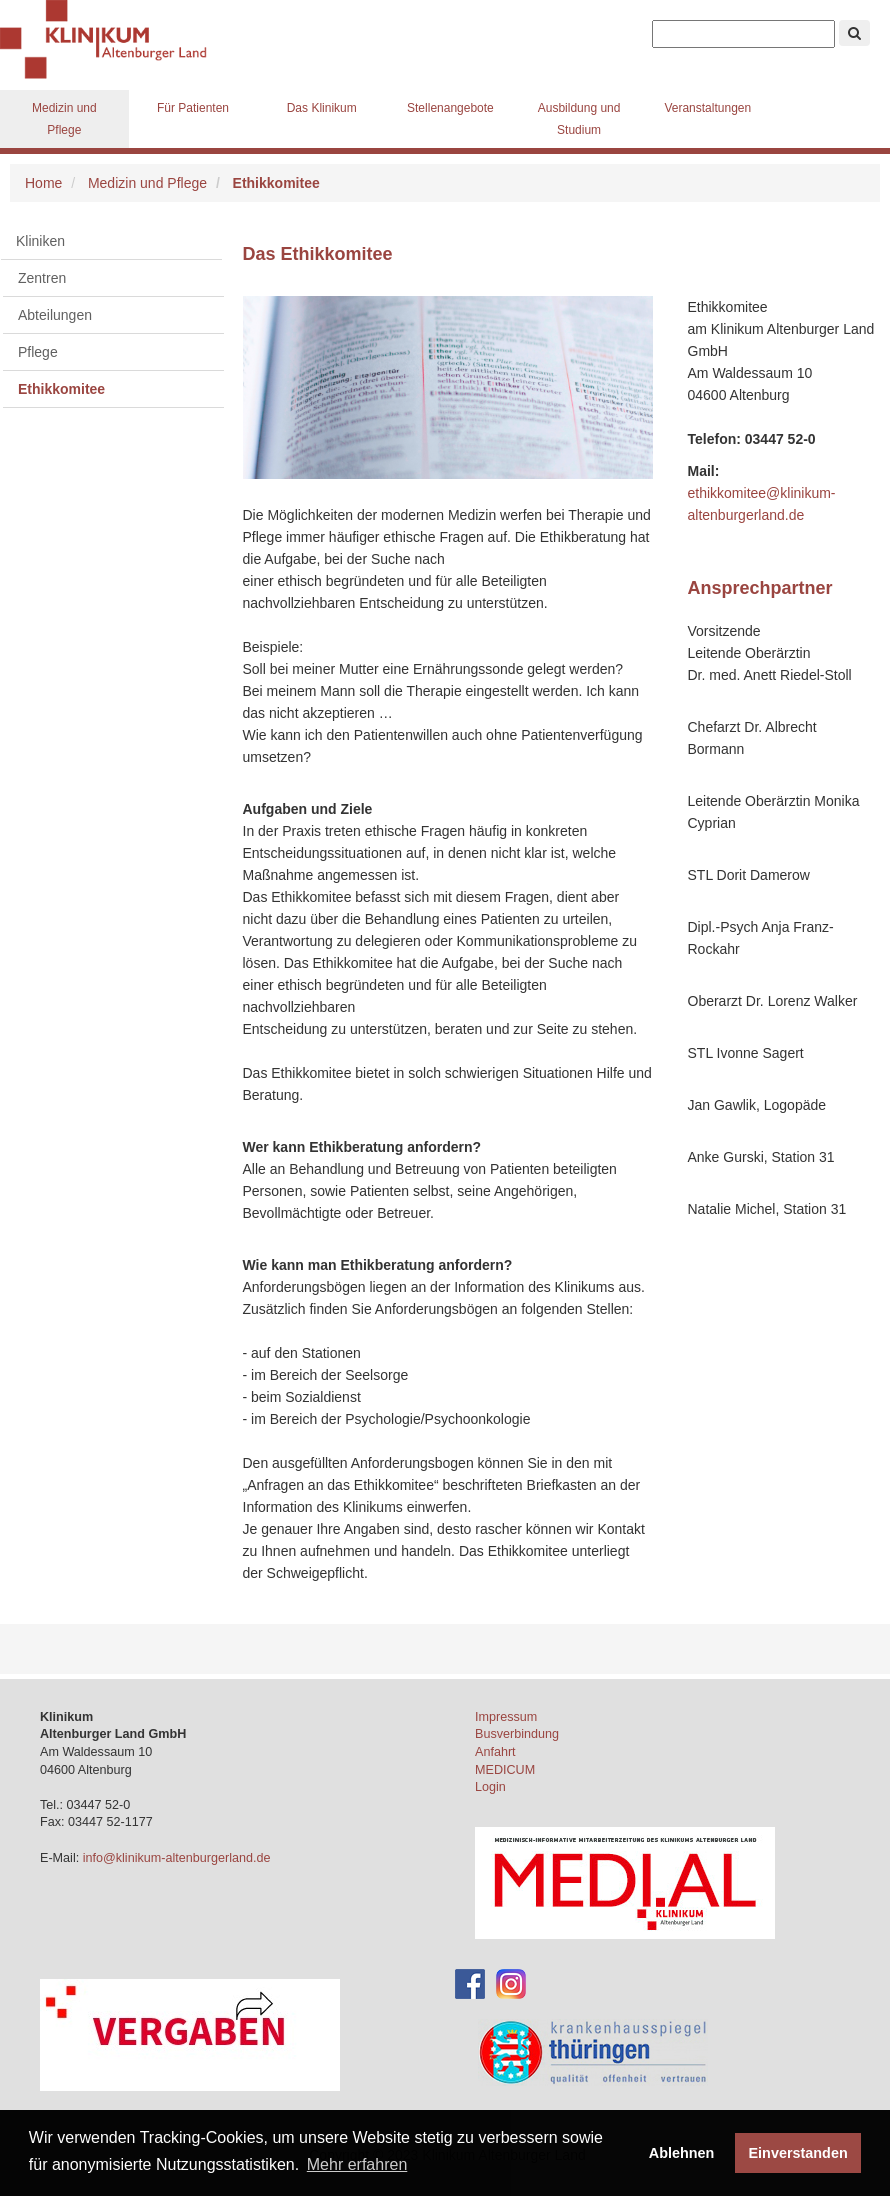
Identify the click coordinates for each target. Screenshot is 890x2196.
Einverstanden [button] (798, 2153)
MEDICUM (505, 1770)
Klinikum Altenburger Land (110, 40)
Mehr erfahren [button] (357, 2164)
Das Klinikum (322, 108)
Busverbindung (517, 1734)
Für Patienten (193, 108)
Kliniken (40, 241)
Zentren (42, 278)
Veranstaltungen (707, 108)
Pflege (38, 352)
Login (490, 1787)
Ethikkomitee (61, 389)
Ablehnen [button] (682, 2153)
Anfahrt (495, 1752)
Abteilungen (55, 315)
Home (43, 183)
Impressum (506, 1717)
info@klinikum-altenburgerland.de (178, 1858)
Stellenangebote (450, 108)
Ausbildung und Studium (579, 119)
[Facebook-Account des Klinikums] (470, 1983)
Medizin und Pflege (64, 119)
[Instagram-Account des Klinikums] (511, 1983)
